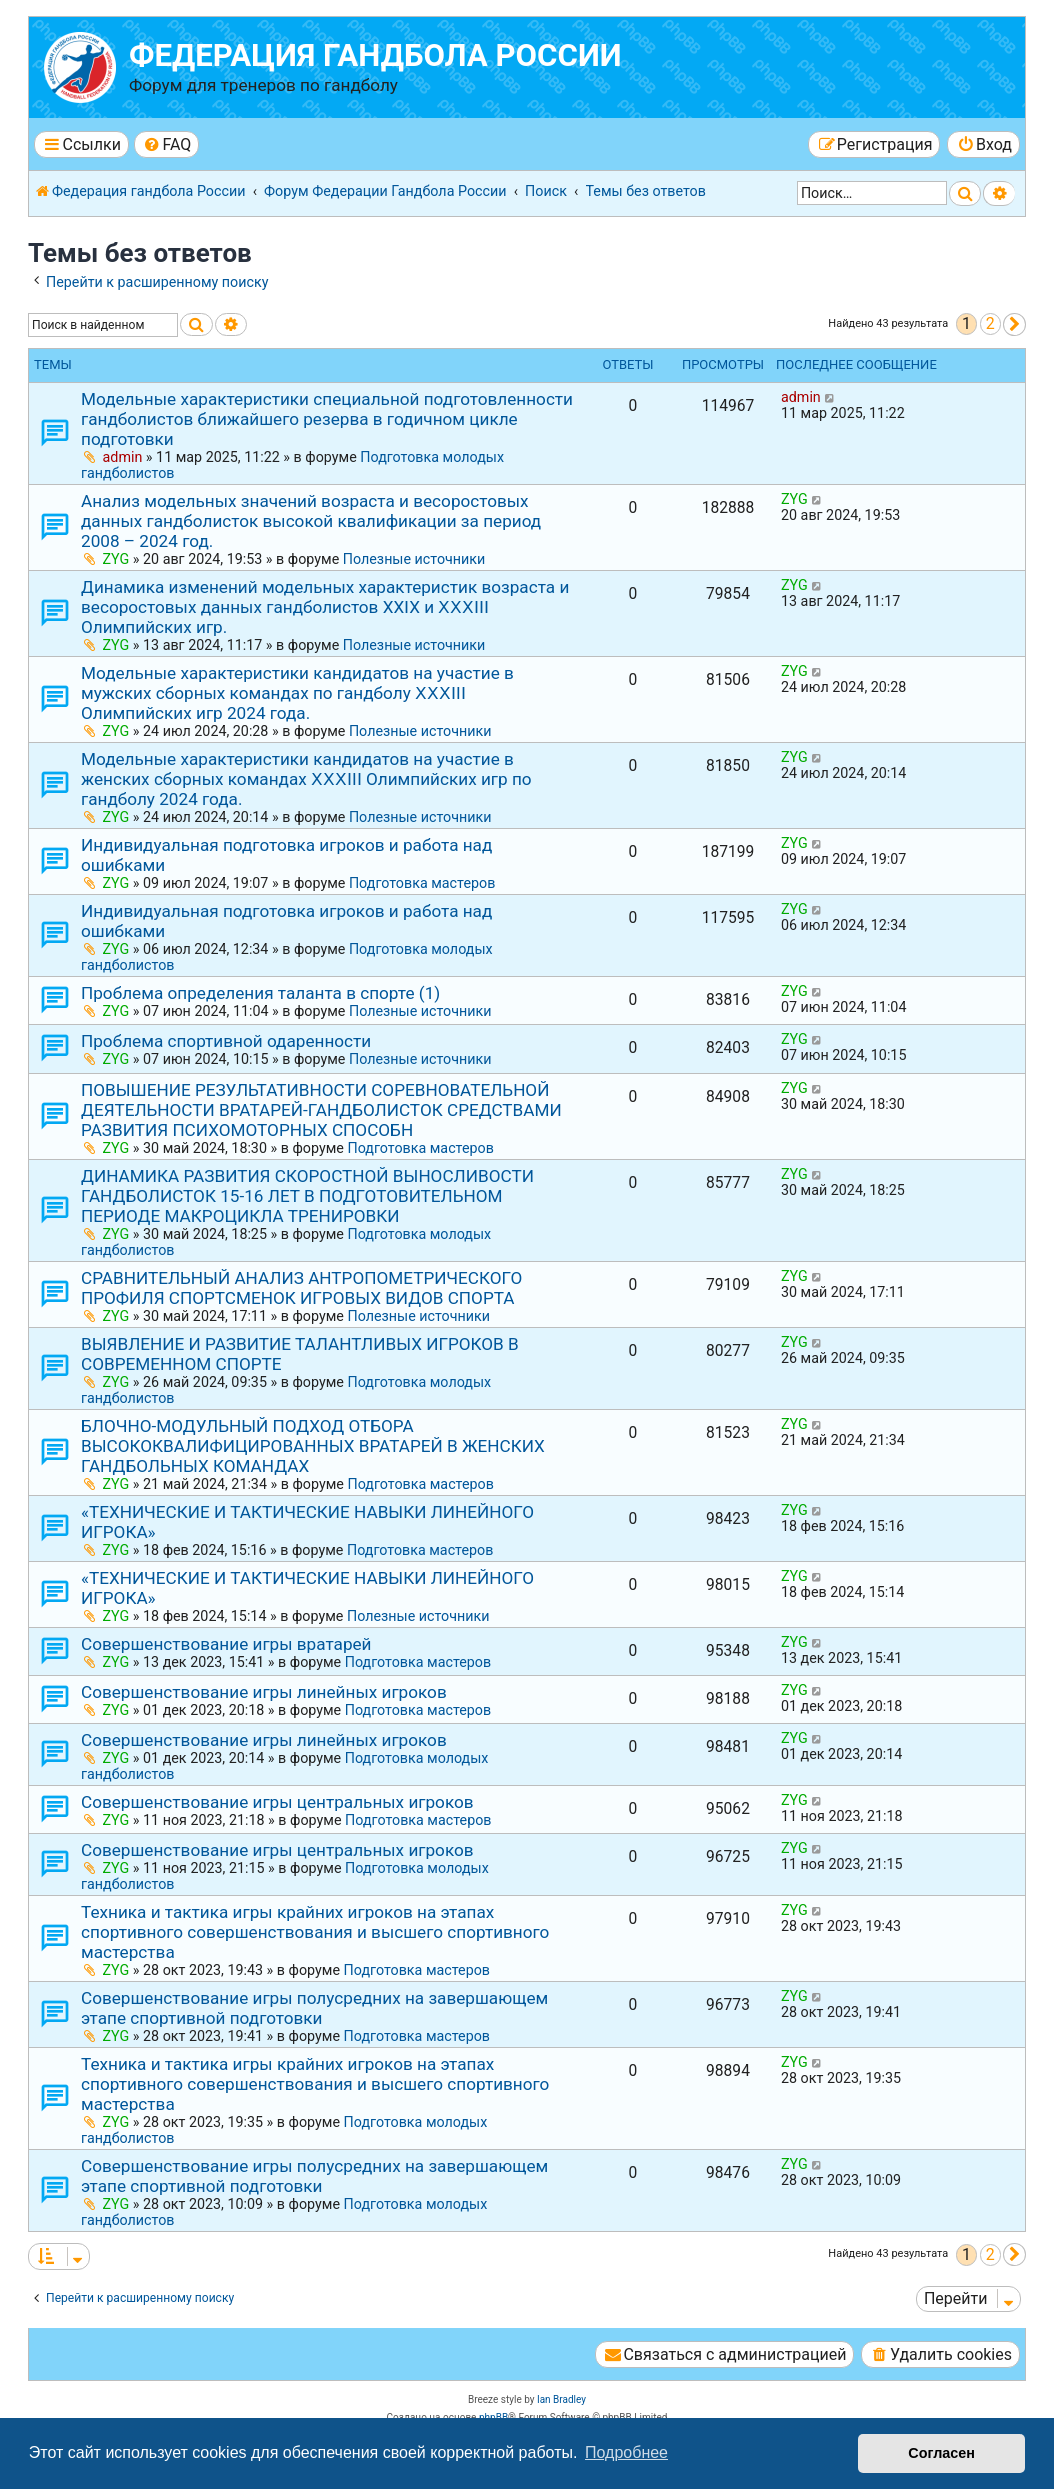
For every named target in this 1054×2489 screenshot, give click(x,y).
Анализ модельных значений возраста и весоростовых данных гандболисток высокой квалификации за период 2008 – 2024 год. (311, 521)
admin (123, 457)
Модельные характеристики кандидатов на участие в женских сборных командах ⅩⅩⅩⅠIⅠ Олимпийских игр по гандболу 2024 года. (306, 779)
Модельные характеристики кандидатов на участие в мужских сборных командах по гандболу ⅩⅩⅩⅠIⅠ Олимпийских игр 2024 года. (297, 693)
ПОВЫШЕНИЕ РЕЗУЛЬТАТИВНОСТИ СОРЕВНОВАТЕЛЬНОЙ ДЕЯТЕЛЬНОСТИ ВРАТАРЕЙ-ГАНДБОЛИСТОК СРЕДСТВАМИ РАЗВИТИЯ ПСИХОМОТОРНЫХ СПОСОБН (321, 1110)
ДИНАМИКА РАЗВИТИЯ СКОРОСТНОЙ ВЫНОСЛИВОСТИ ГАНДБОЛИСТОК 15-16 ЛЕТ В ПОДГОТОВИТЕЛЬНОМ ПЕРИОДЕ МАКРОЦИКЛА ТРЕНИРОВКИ (307, 1196)
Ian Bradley (561, 2399)
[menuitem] (166, 144)
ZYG (116, 559)
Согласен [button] (941, 2453)
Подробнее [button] (626, 2452)
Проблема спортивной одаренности (226, 1041)
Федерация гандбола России (375, 55)
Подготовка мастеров (422, 883)
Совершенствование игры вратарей (226, 1644)
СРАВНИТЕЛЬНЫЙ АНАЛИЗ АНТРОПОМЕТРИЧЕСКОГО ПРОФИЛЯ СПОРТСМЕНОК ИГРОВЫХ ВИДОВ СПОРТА (301, 1288)
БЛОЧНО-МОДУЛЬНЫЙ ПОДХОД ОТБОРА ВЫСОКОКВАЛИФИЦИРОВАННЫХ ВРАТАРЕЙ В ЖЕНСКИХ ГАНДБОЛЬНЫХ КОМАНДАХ (313, 1446)
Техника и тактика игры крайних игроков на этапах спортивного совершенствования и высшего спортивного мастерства (315, 1932)
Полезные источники (414, 559)
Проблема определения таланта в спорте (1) (260, 993)
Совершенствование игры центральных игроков (277, 1802)
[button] (1014, 324)
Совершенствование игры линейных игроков (264, 1692)
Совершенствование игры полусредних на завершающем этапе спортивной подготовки (314, 2008)
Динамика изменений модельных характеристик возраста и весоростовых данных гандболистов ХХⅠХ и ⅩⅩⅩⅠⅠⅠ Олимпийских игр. (325, 607)
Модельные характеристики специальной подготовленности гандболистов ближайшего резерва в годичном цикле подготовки (327, 419)
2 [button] (990, 323)
